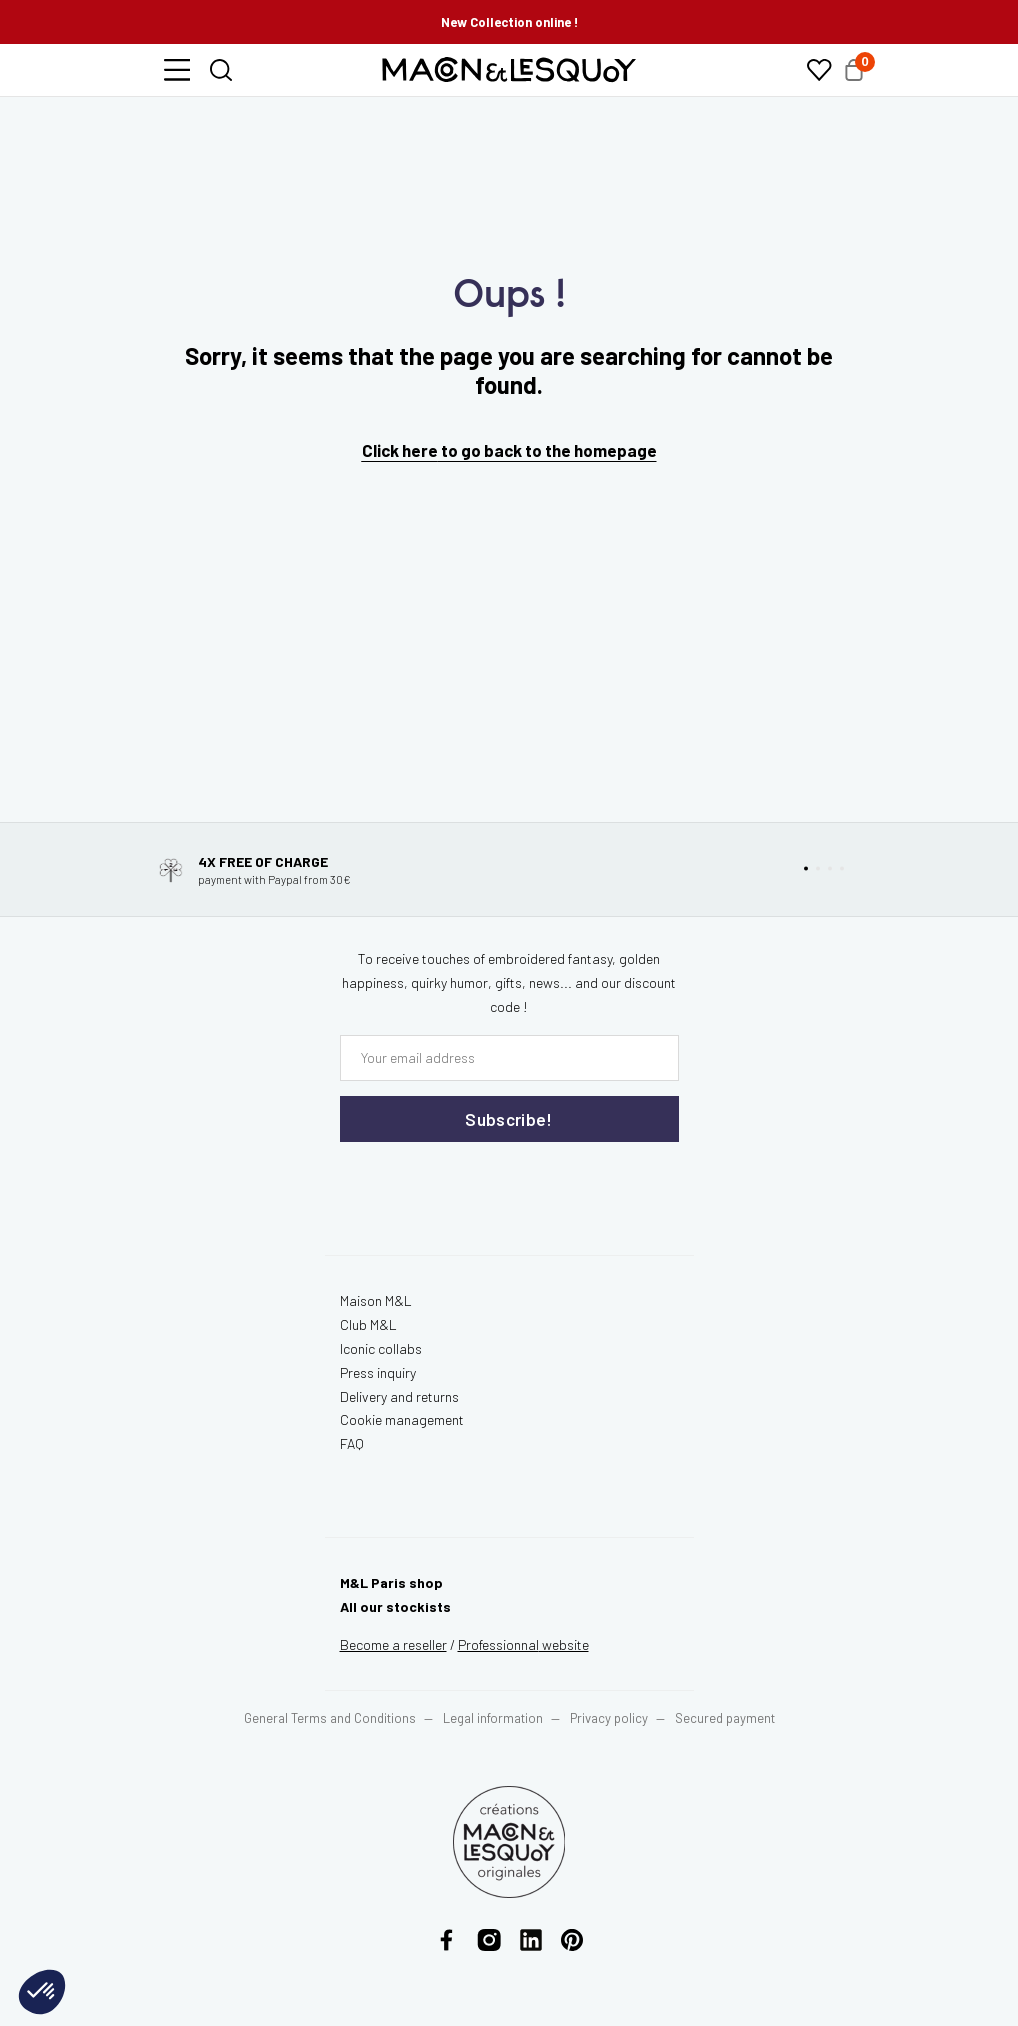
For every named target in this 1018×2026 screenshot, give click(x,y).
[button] (177, 70)
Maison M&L (376, 1300)
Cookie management (402, 1419)
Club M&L (368, 1324)
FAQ (352, 1443)
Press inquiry (378, 1372)
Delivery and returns (399, 1396)
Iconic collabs (381, 1348)
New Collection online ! (509, 22)
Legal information (493, 1718)
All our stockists (395, 1606)
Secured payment (725, 1718)
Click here (400, 450)
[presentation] (460, 1183)
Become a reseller (393, 1644)
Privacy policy (609, 1718)
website (523, 1644)
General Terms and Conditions (330, 1718)
